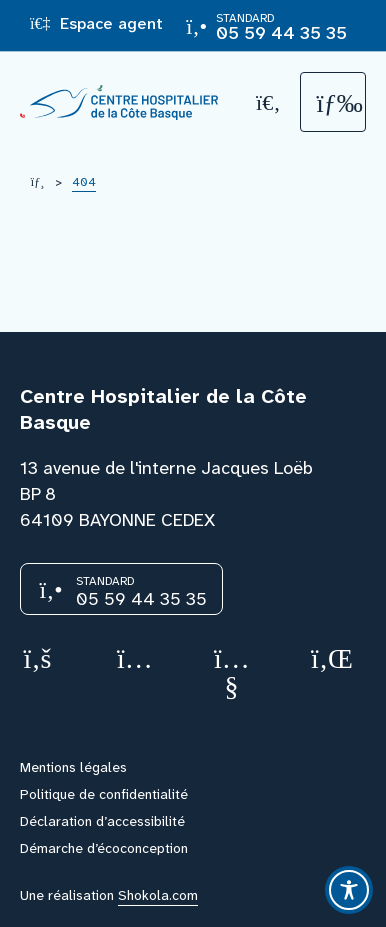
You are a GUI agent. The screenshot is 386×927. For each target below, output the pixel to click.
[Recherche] (269, 102)
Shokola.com (158, 895)
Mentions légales (73, 767)
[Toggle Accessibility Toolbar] (349, 890)
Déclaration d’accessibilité (102, 821)
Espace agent (96, 23)
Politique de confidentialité (104, 794)
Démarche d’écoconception (104, 848)
